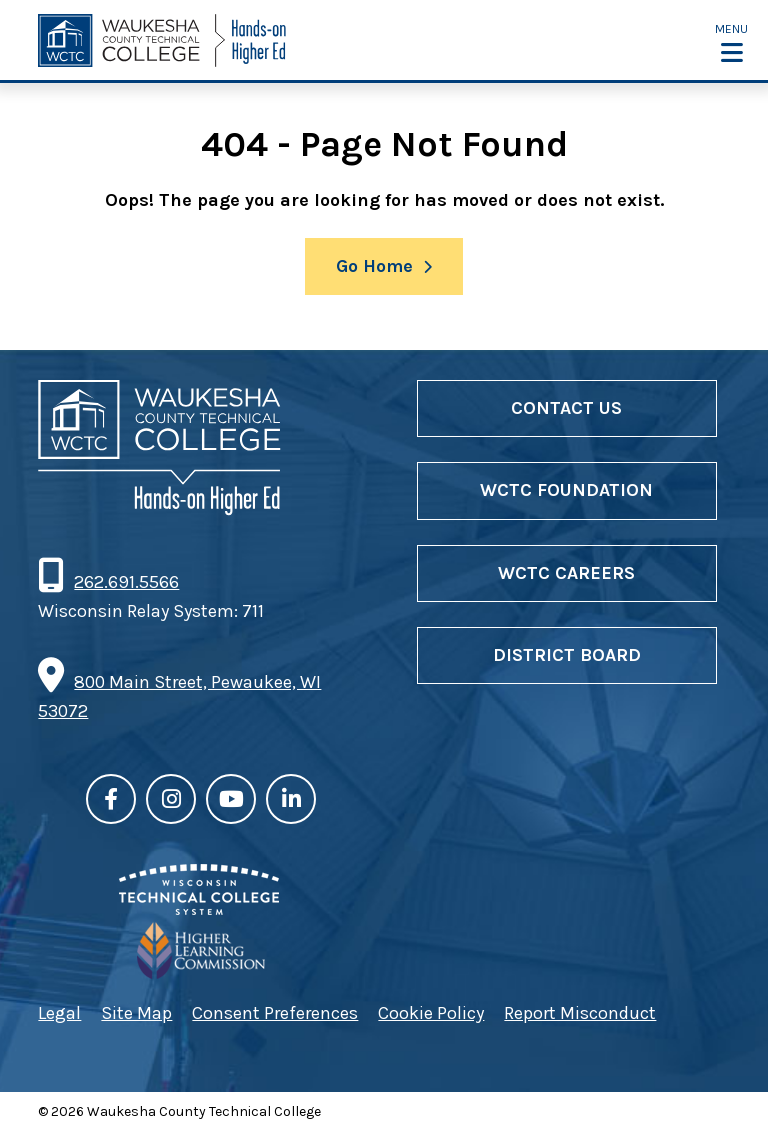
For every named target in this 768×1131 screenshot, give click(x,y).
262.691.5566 (126, 582)
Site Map (136, 1013)
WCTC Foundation (566, 490)
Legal (59, 1013)
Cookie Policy (431, 1013)
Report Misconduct (580, 1013)
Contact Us (566, 408)
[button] (731, 42)
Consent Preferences (275, 1013)
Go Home (374, 266)
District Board (567, 655)
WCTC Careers (566, 573)
